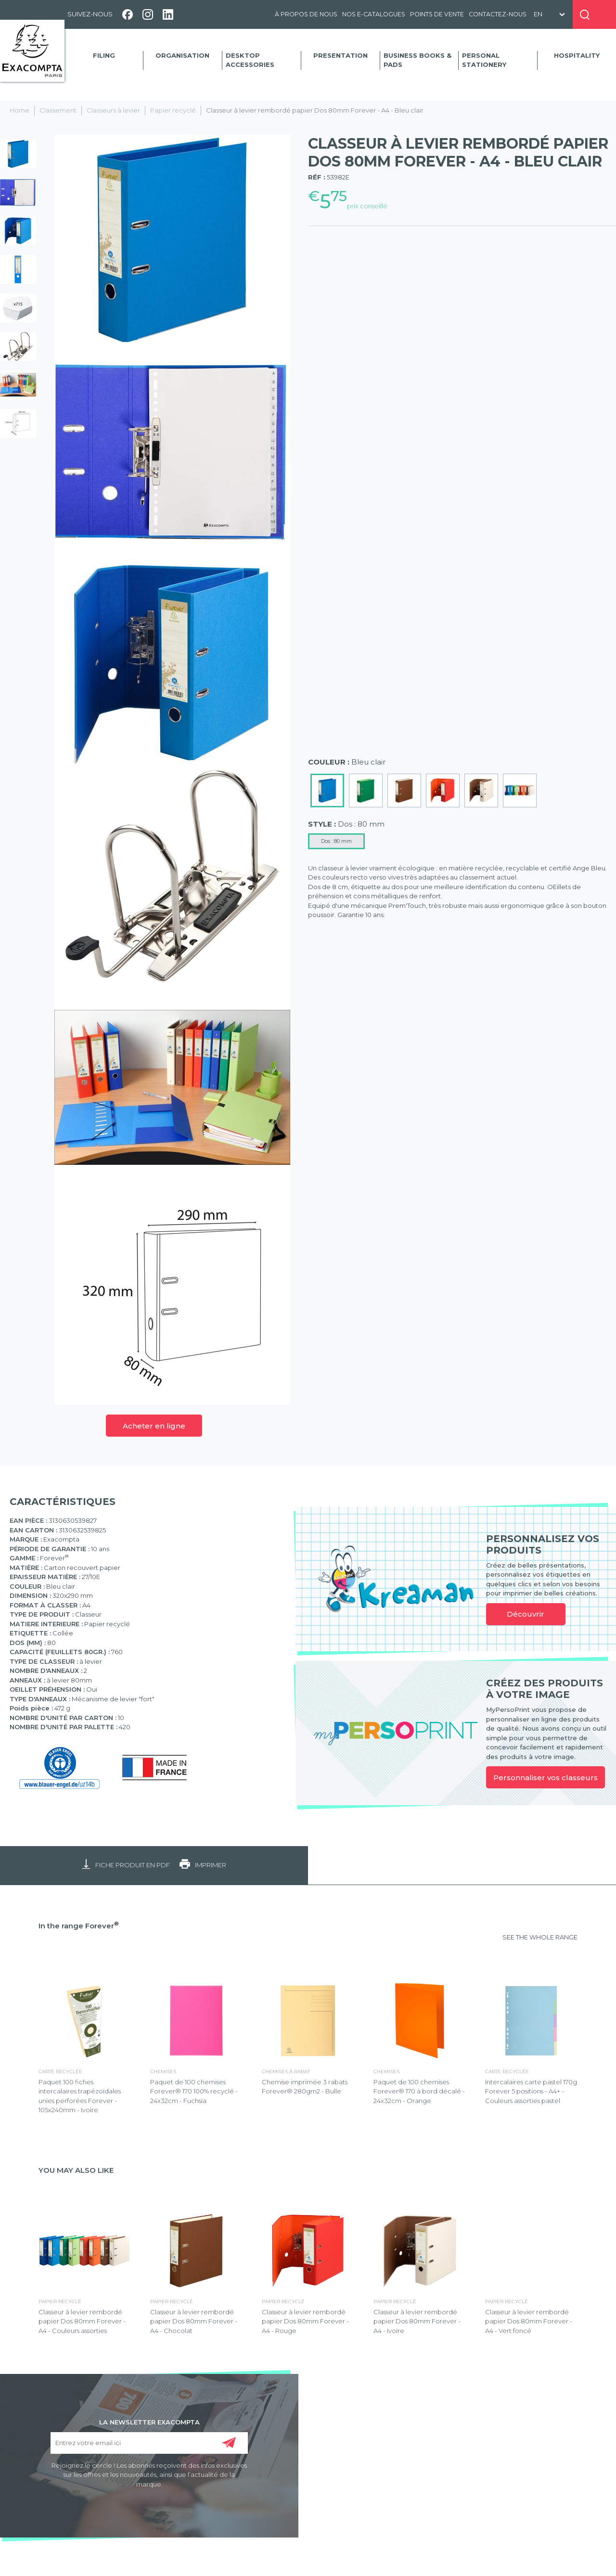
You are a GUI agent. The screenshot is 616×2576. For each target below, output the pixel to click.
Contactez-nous (497, 14)
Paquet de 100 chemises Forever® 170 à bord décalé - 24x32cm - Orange (419, 2091)
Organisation (182, 55)
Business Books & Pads (417, 60)
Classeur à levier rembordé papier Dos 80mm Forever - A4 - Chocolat (193, 2321)
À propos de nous (306, 14)
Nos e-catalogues (373, 14)
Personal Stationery (484, 60)
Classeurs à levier (113, 110)
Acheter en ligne (154, 1425)
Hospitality (577, 55)
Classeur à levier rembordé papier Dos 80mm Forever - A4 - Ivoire (417, 2321)
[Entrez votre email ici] (149, 2443)
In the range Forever (78, 1925)
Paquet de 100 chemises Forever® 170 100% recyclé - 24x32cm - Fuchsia (194, 2091)
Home (19, 110)
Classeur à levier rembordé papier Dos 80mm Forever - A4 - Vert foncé (528, 2321)
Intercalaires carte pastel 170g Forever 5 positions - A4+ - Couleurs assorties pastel (531, 2091)
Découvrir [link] (525, 1614)
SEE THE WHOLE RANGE (540, 1937)
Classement (58, 110)
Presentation (340, 55)
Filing (104, 55)
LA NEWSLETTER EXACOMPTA (149, 2421)
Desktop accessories (250, 60)
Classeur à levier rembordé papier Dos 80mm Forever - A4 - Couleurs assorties (82, 2321)
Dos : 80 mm (336, 841)
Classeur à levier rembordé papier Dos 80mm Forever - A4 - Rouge (305, 2321)
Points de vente (437, 14)
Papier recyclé (173, 110)
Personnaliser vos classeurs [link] (545, 1777)
